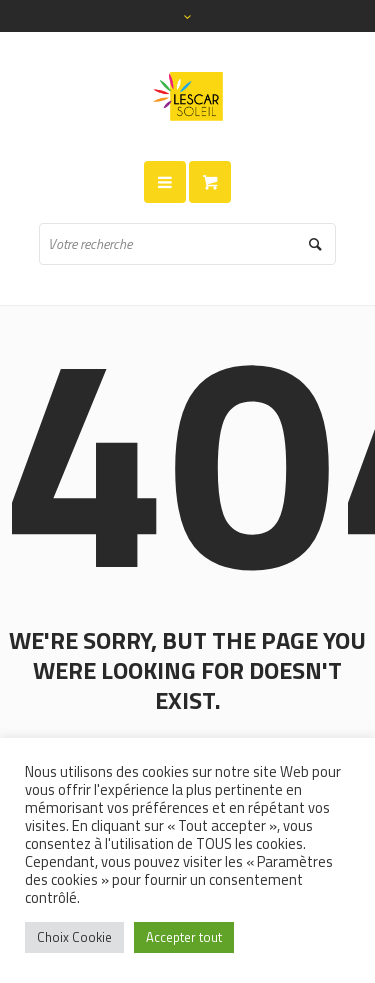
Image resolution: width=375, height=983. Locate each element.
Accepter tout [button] (184, 937)
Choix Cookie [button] (74, 937)
